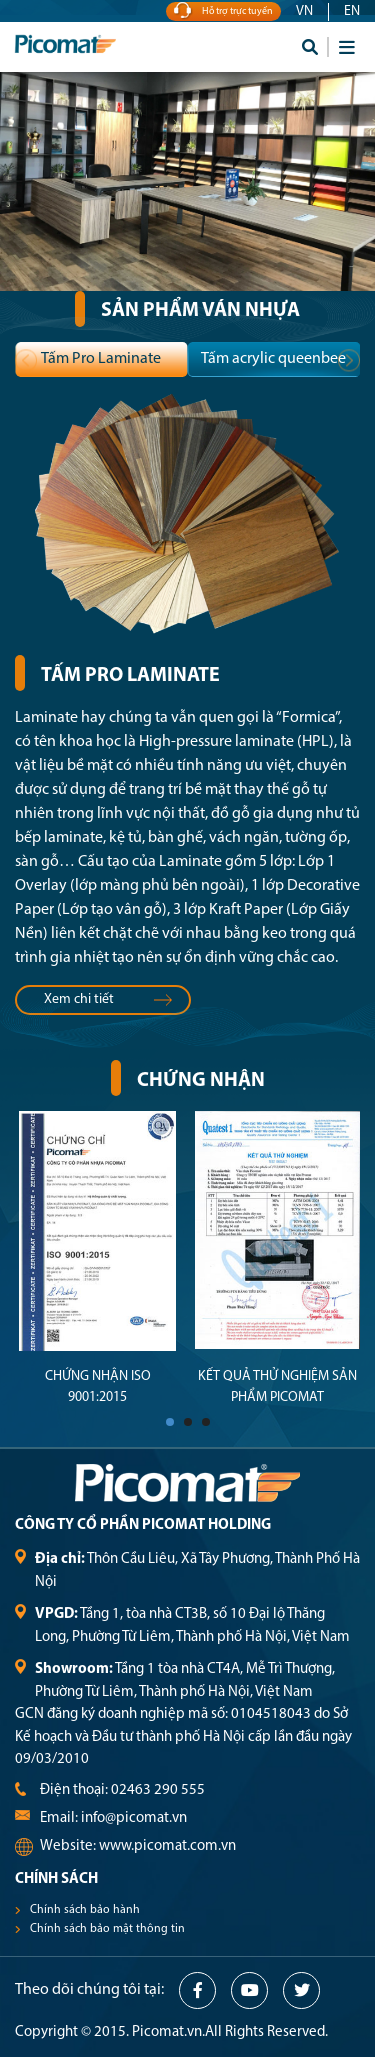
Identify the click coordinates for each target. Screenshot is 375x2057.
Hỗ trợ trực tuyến (223, 11)
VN (304, 11)
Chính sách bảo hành (85, 1910)
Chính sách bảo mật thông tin (107, 1929)
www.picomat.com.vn (167, 1846)
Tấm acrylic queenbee (273, 359)
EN (352, 11)
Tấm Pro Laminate (101, 359)
